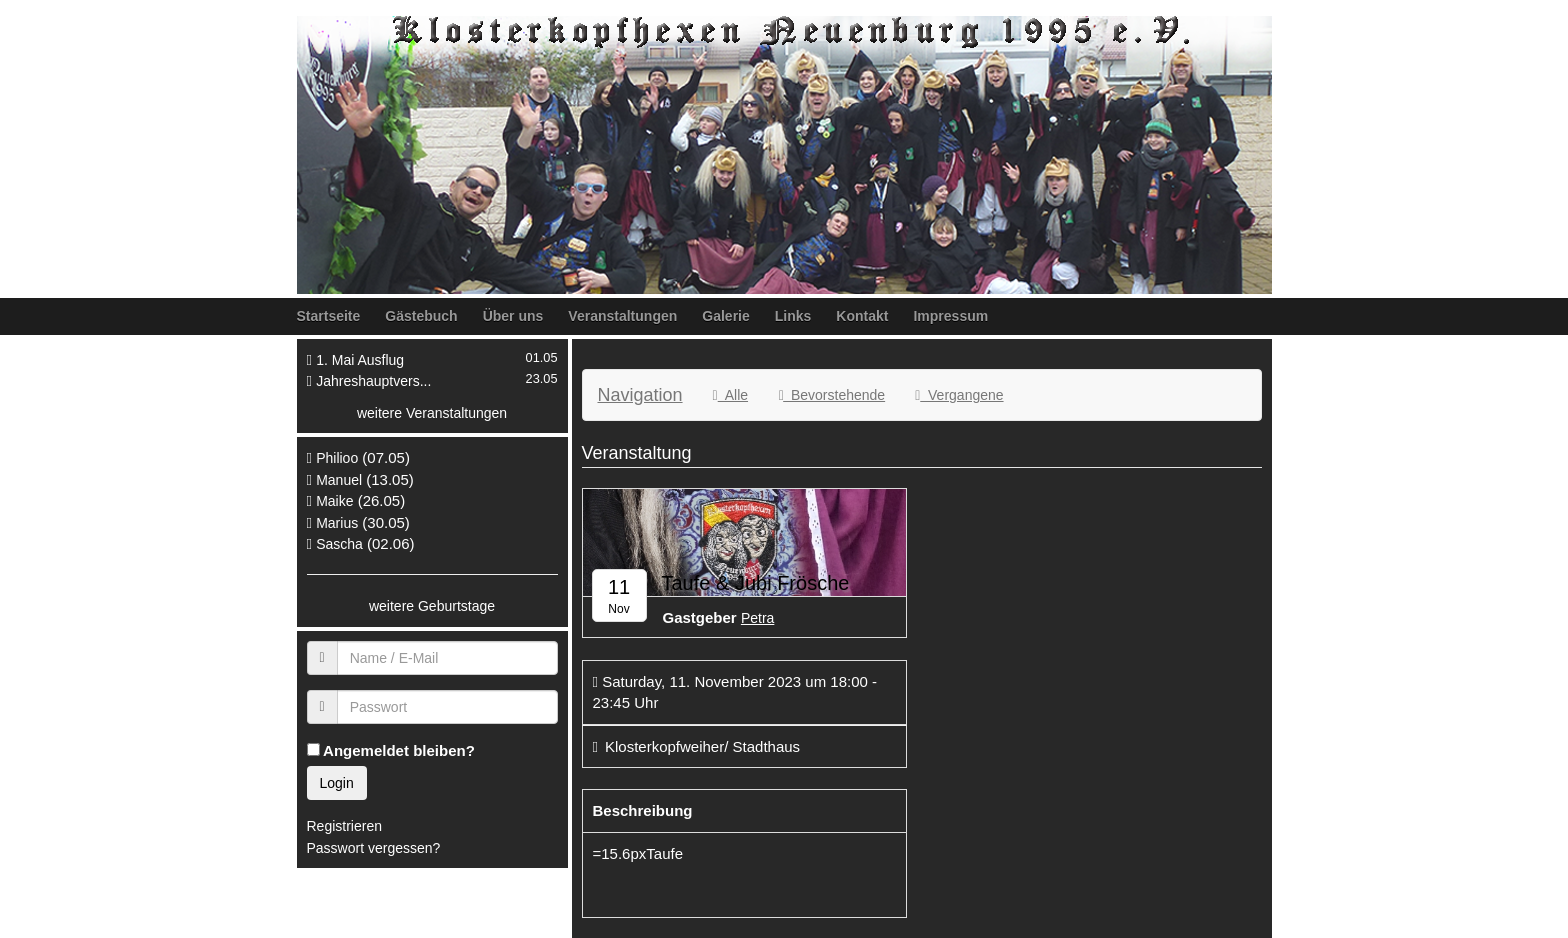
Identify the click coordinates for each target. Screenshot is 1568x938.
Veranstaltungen (622, 316)
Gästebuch (421, 316)
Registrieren (344, 826)
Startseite (329, 316)
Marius (337, 523)
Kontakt (862, 316)
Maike (334, 501)
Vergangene (959, 395)
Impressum (950, 316)
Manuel (339, 480)
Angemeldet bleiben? (391, 750)
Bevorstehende (831, 395)
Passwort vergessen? (374, 848)
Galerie (725, 316)
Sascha (339, 544)
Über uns (513, 316)
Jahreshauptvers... (373, 381)
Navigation (640, 395)
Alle (730, 395)
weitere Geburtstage (432, 606)
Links (793, 316)
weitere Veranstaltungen (432, 413)
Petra (757, 618)
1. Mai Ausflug (360, 360)
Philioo (337, 458)
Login (337, 783)
